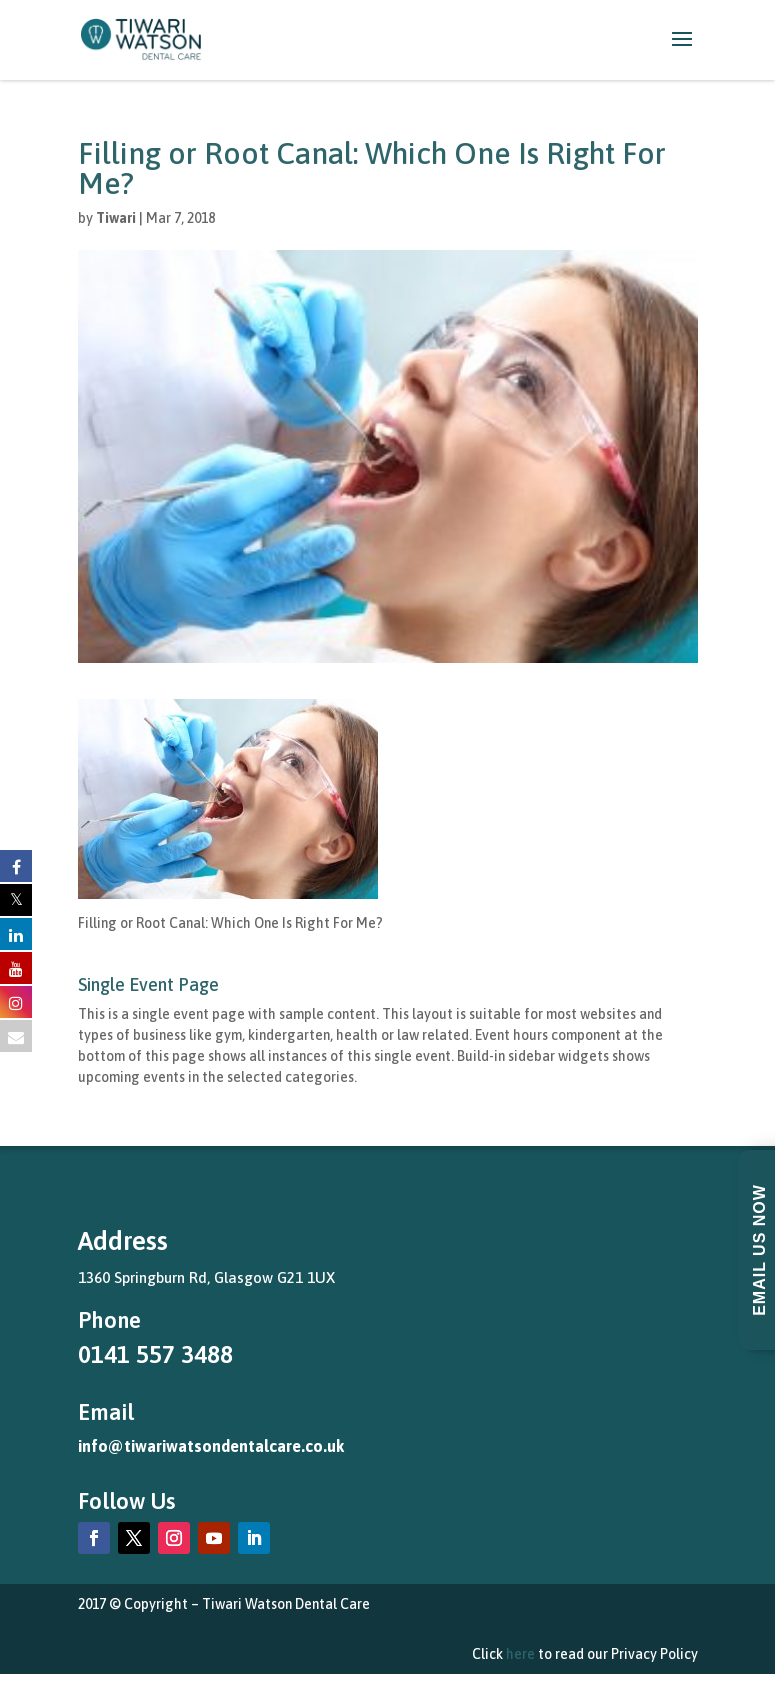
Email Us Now (759, 1250)
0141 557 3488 (155, 1354)
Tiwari (116, 218)
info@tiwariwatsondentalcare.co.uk (211, 1446)
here (520, 1654)
